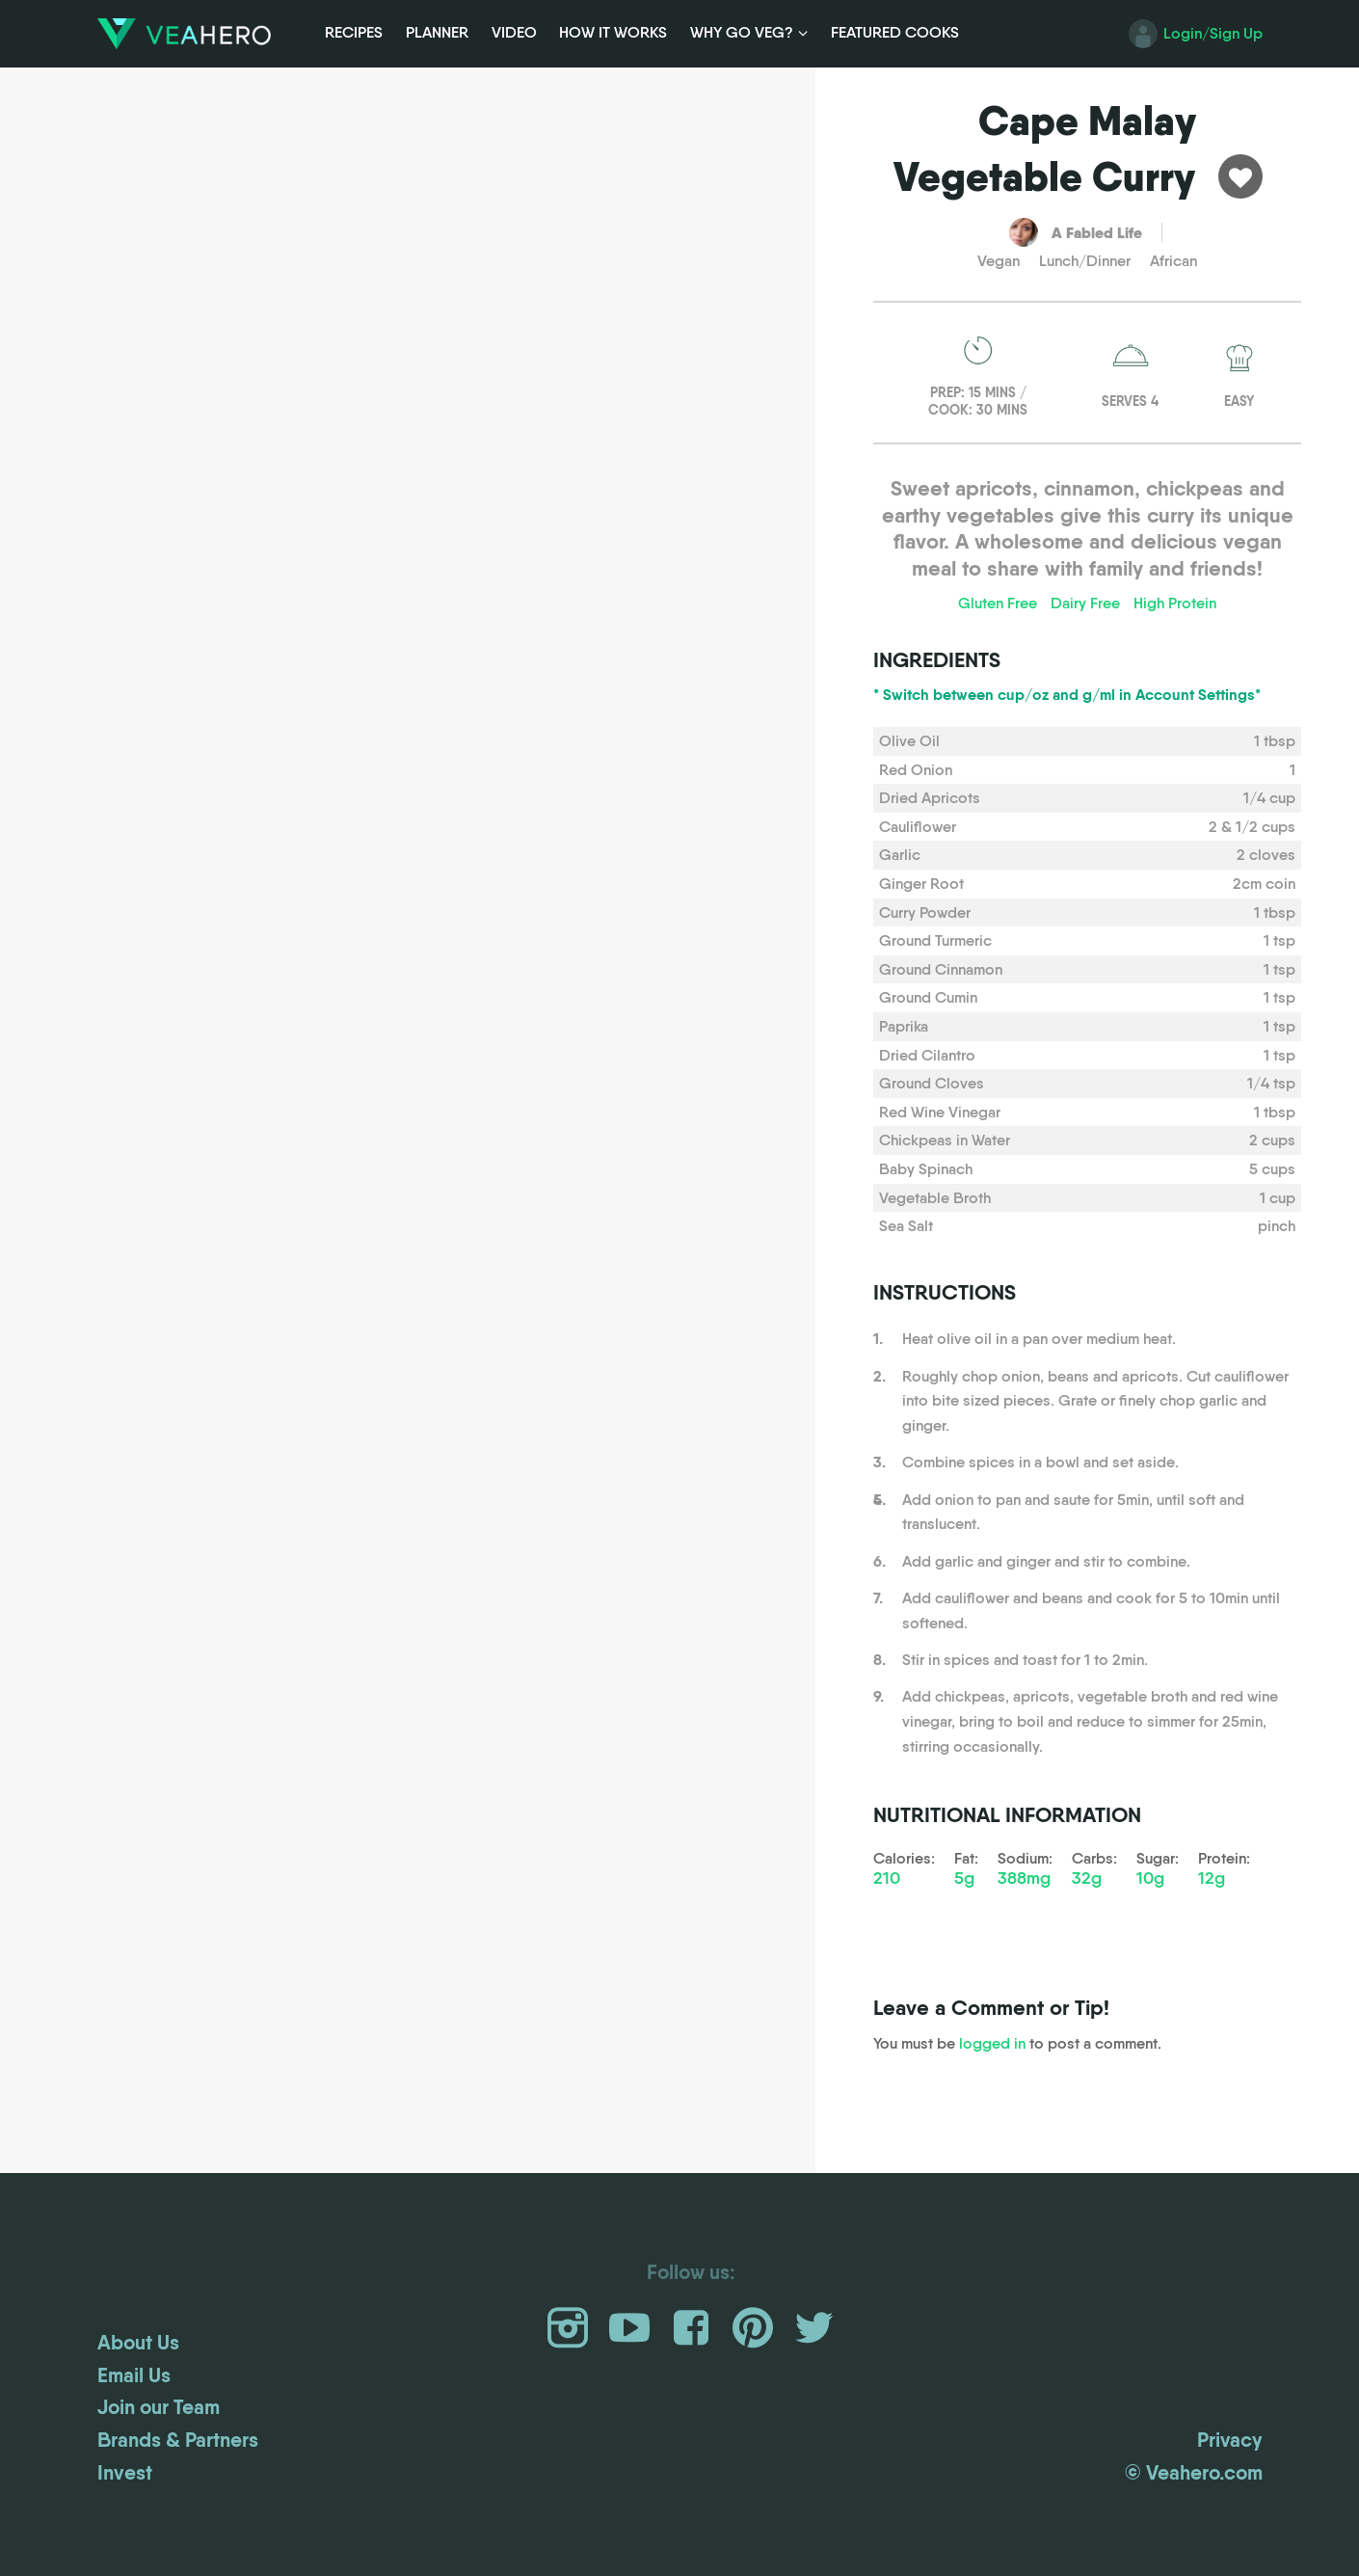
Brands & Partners (177, 2440)
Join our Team (158, 2407)
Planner (437, 32)
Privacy (1230, 2440)
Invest (124, 2472)
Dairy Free (1085, 603)
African (1173, 261)
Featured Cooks (895, 32)
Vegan (998, 261)
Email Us (134, 2375)
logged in (992, 2043)
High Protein (1174, 603)
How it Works (613, 32)
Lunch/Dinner (1085, 261)
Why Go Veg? (741, 32)
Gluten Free (997, 603)
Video (514, 32)
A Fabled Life (1097, 232)
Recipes (354, 32)
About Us (138, 2342)
